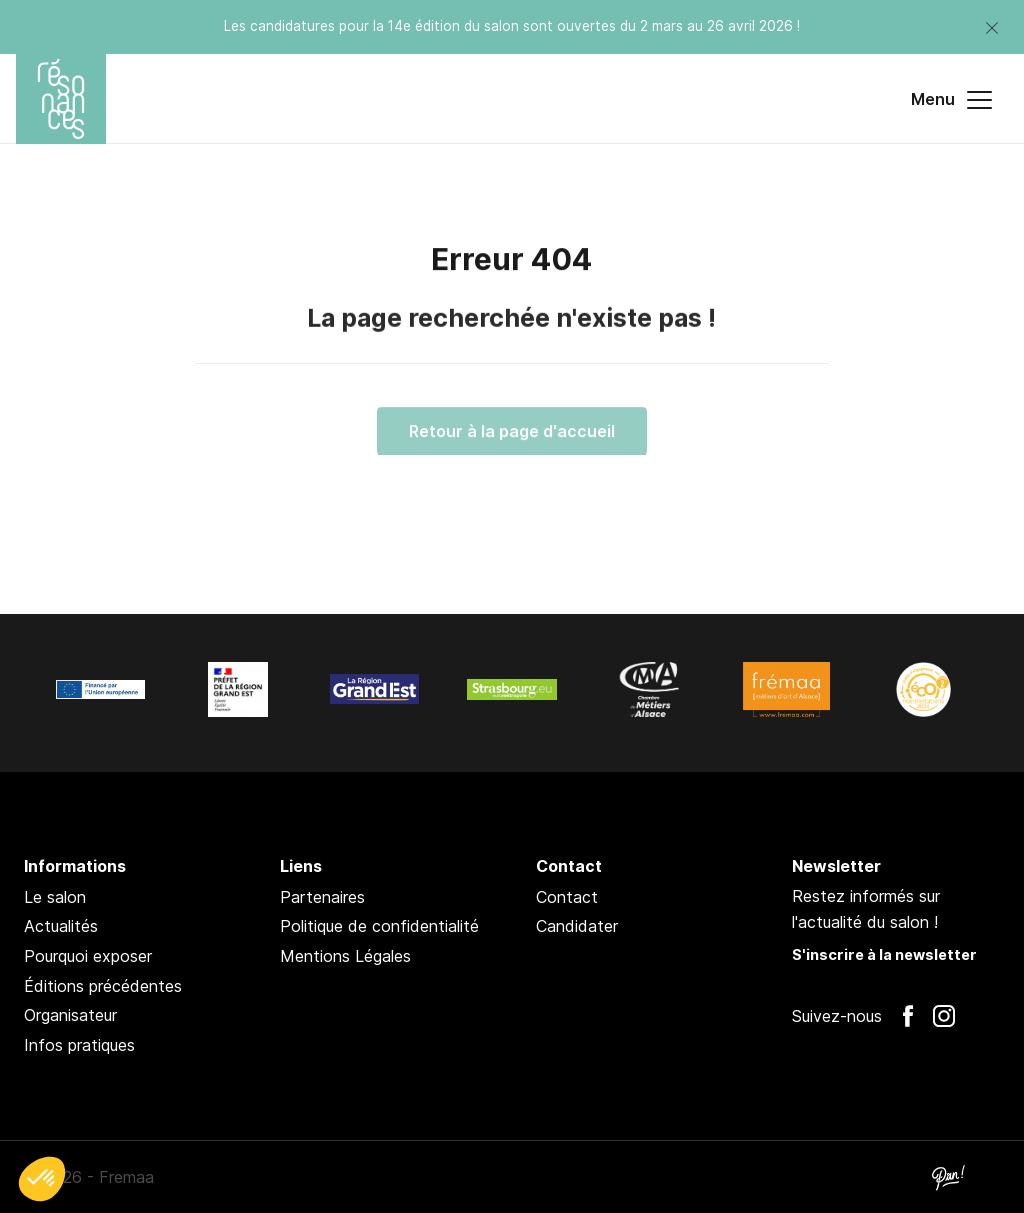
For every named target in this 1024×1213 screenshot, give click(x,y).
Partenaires (322, 897)
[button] (42, 1179)
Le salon (55, 897)
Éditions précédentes (103, 986)
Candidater (577, 926)
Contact (567, 897)
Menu (951, 100)
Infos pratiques (79, 1045)
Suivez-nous (837, 1016)
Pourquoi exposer (88, 956)
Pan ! (948, 1177)
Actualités (61, 926)
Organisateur (70, 1015)
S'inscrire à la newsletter (884, 954)
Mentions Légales (345, 956)
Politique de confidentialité (379, 926)
